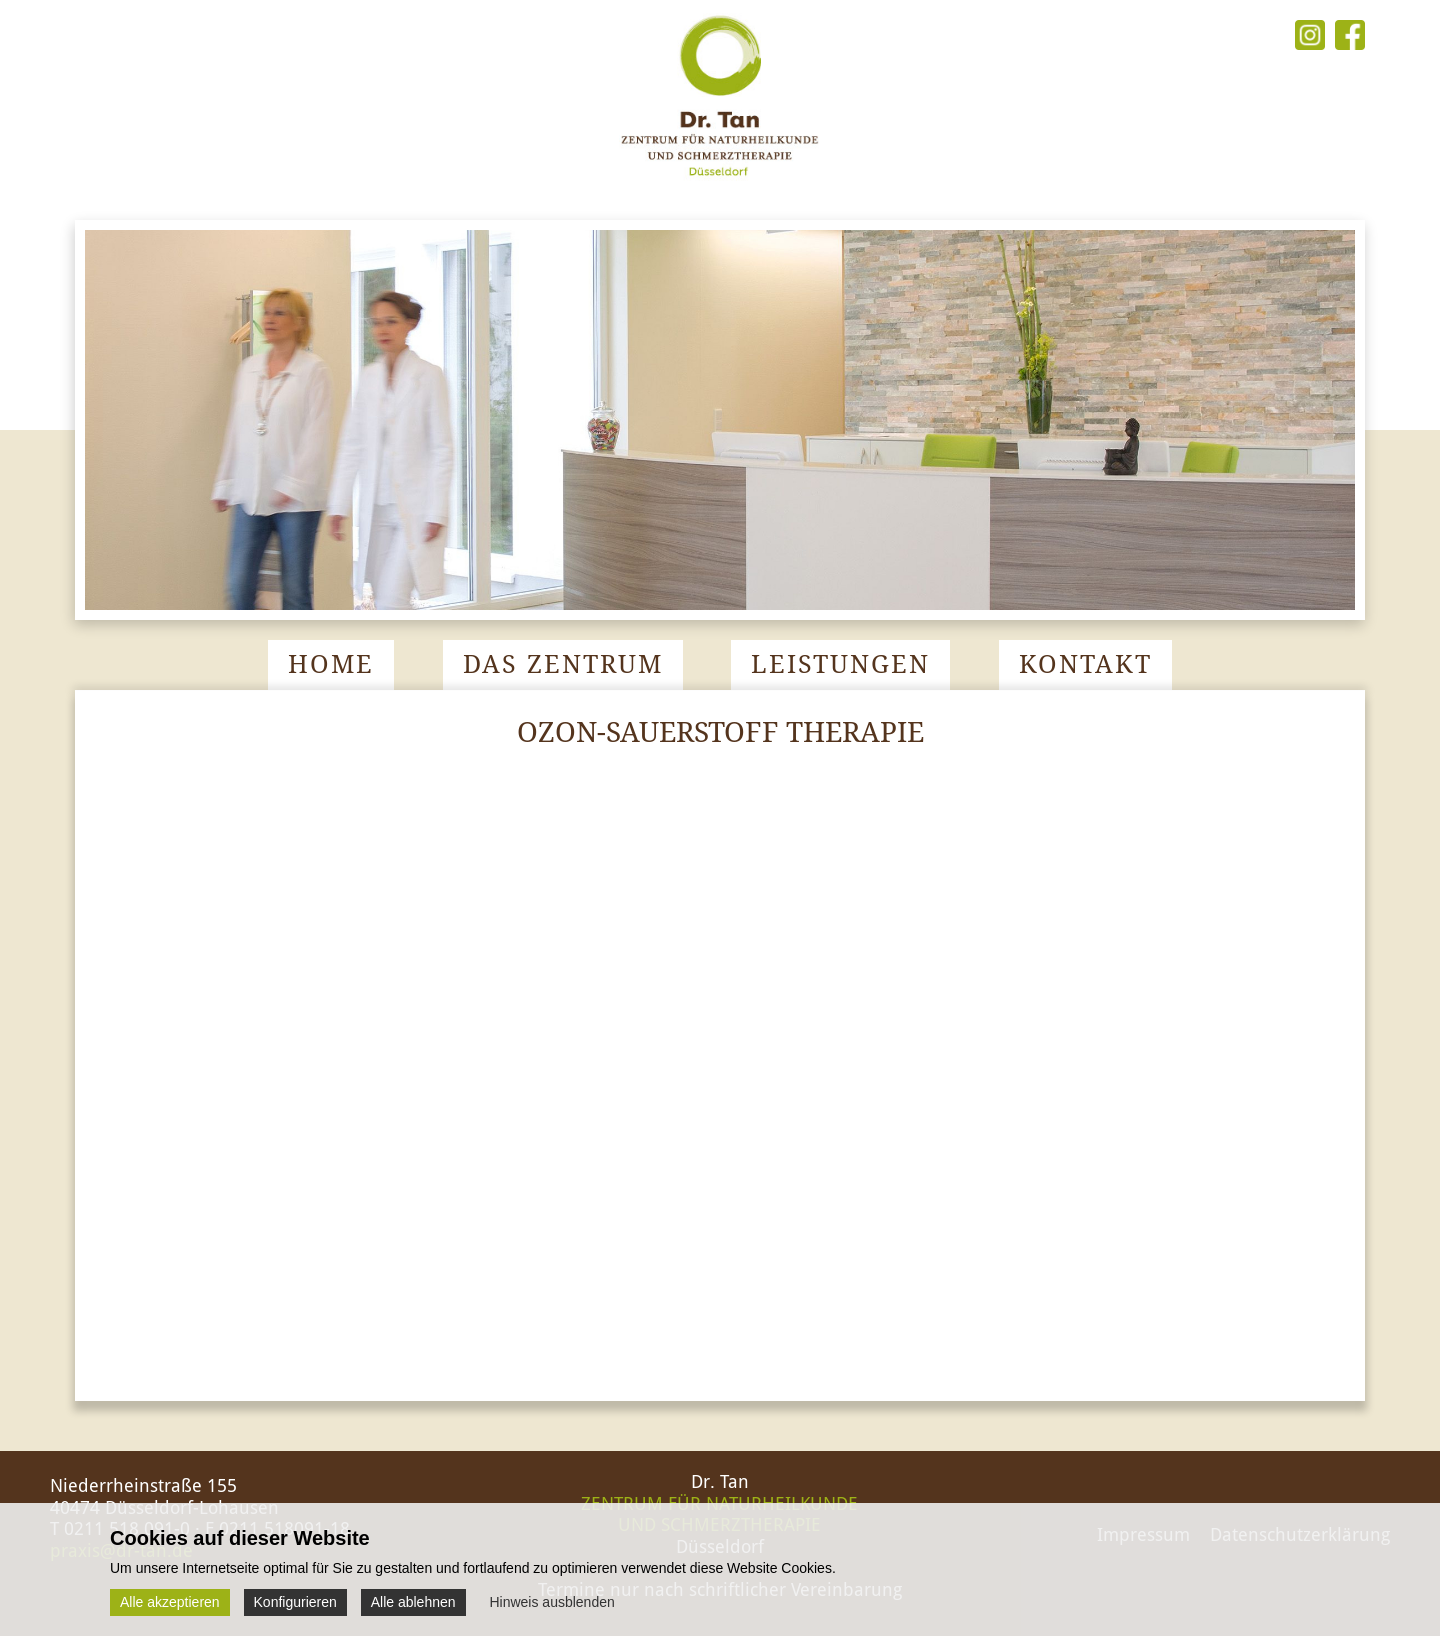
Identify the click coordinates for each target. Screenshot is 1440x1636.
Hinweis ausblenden (551, 1602)
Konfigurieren (295, 1602)
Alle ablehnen (413, 1602)
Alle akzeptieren (170, 1602)
